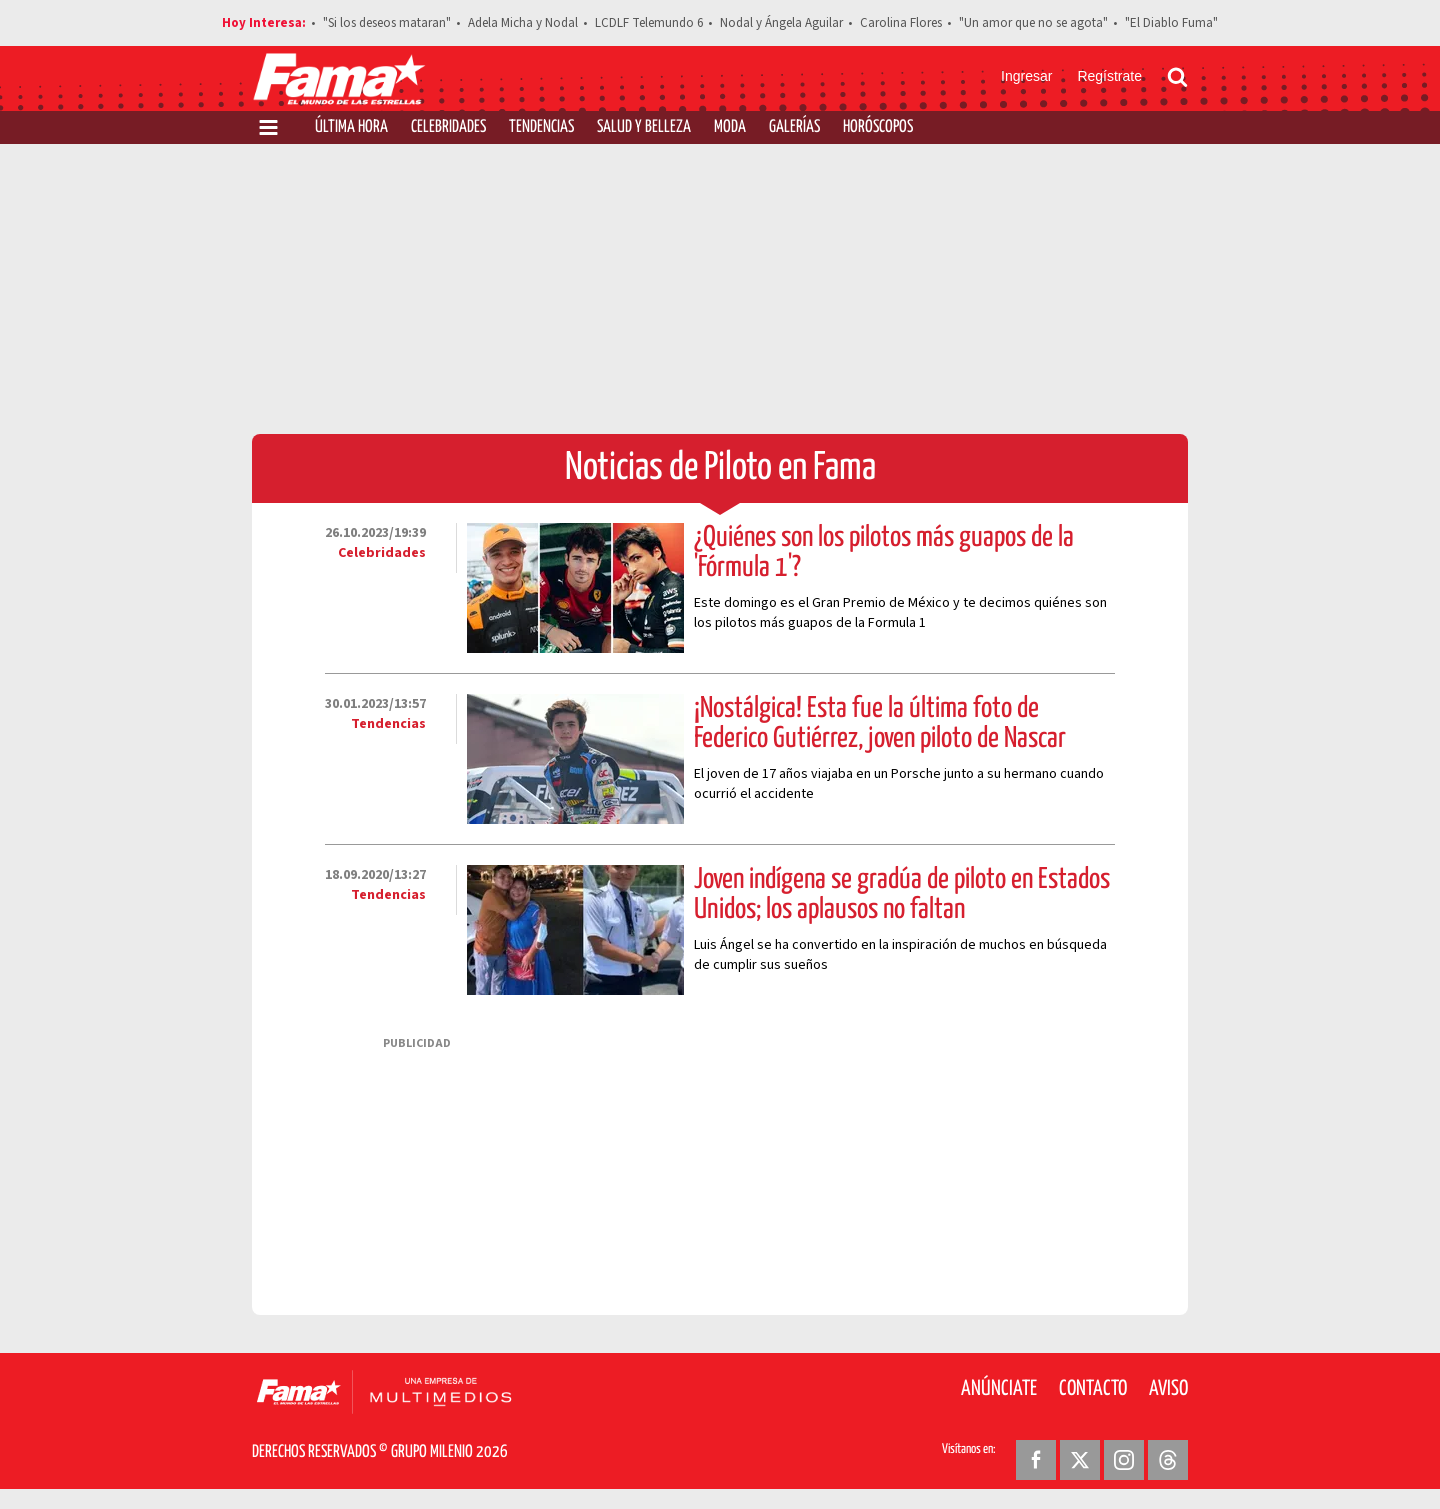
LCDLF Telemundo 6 (649, 23)
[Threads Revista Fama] (1168, 1460)
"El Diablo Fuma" (1171, 23)
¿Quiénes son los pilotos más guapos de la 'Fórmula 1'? (884, 553)
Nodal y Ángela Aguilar (781, 23)
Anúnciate (999, 1389)
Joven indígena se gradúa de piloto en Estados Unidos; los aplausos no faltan (902, 895)
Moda (730, 127)
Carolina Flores (901, 23)
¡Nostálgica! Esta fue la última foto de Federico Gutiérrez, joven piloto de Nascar (880, 724)
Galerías (794, 127)
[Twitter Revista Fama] (1080, 1460)
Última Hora (351, 127)
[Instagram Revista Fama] (1124, 1460)
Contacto (1093, 1389)
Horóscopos (878, 127)
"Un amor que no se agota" (1033, 23)
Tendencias (541, 127)
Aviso (1168, 1389)
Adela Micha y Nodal (523, 23)
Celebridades (448, 127)
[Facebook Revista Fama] (1036, 1460)
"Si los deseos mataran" (387, 23)
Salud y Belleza (644, 127)
